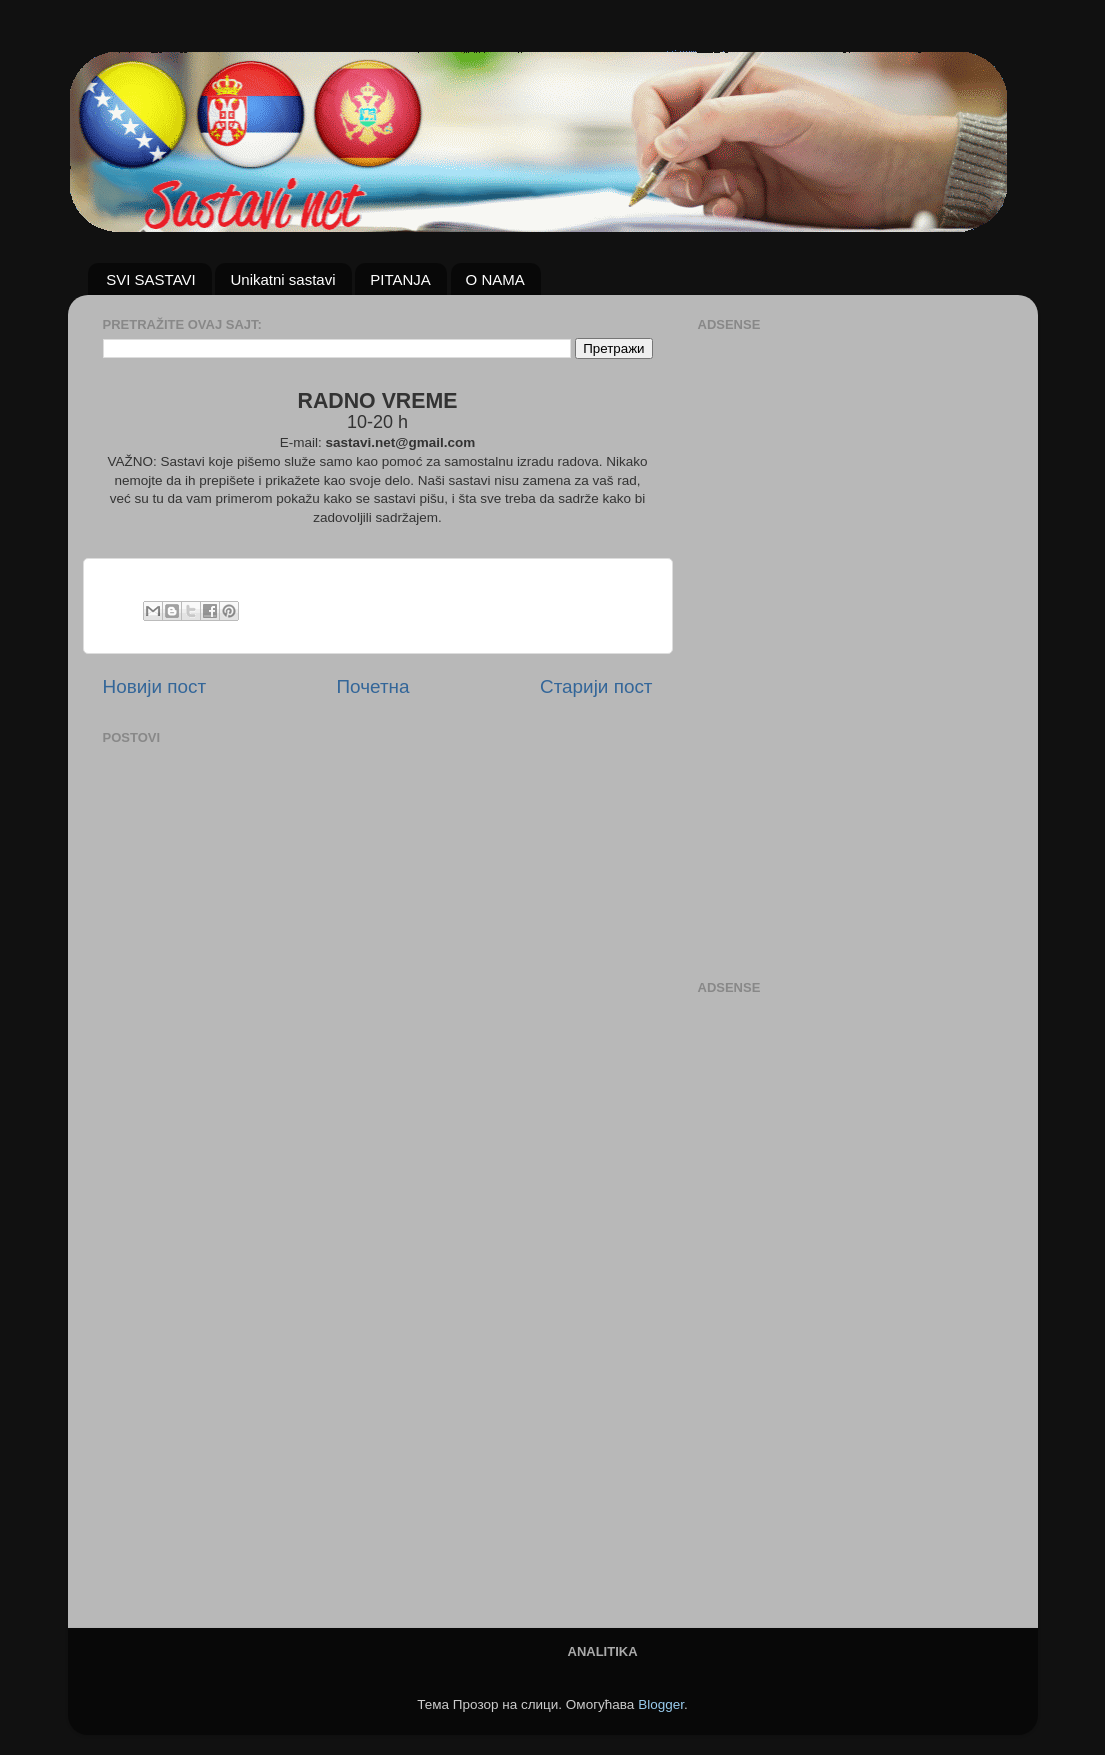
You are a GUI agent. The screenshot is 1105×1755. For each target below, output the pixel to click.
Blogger (661, 1704)
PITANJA (400, 279)
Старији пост (596, 686)
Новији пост (155, 686)
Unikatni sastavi (282, 279)
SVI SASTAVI (150, 279)
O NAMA (495, 279)
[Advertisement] (778, 638)
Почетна (373, 686)
